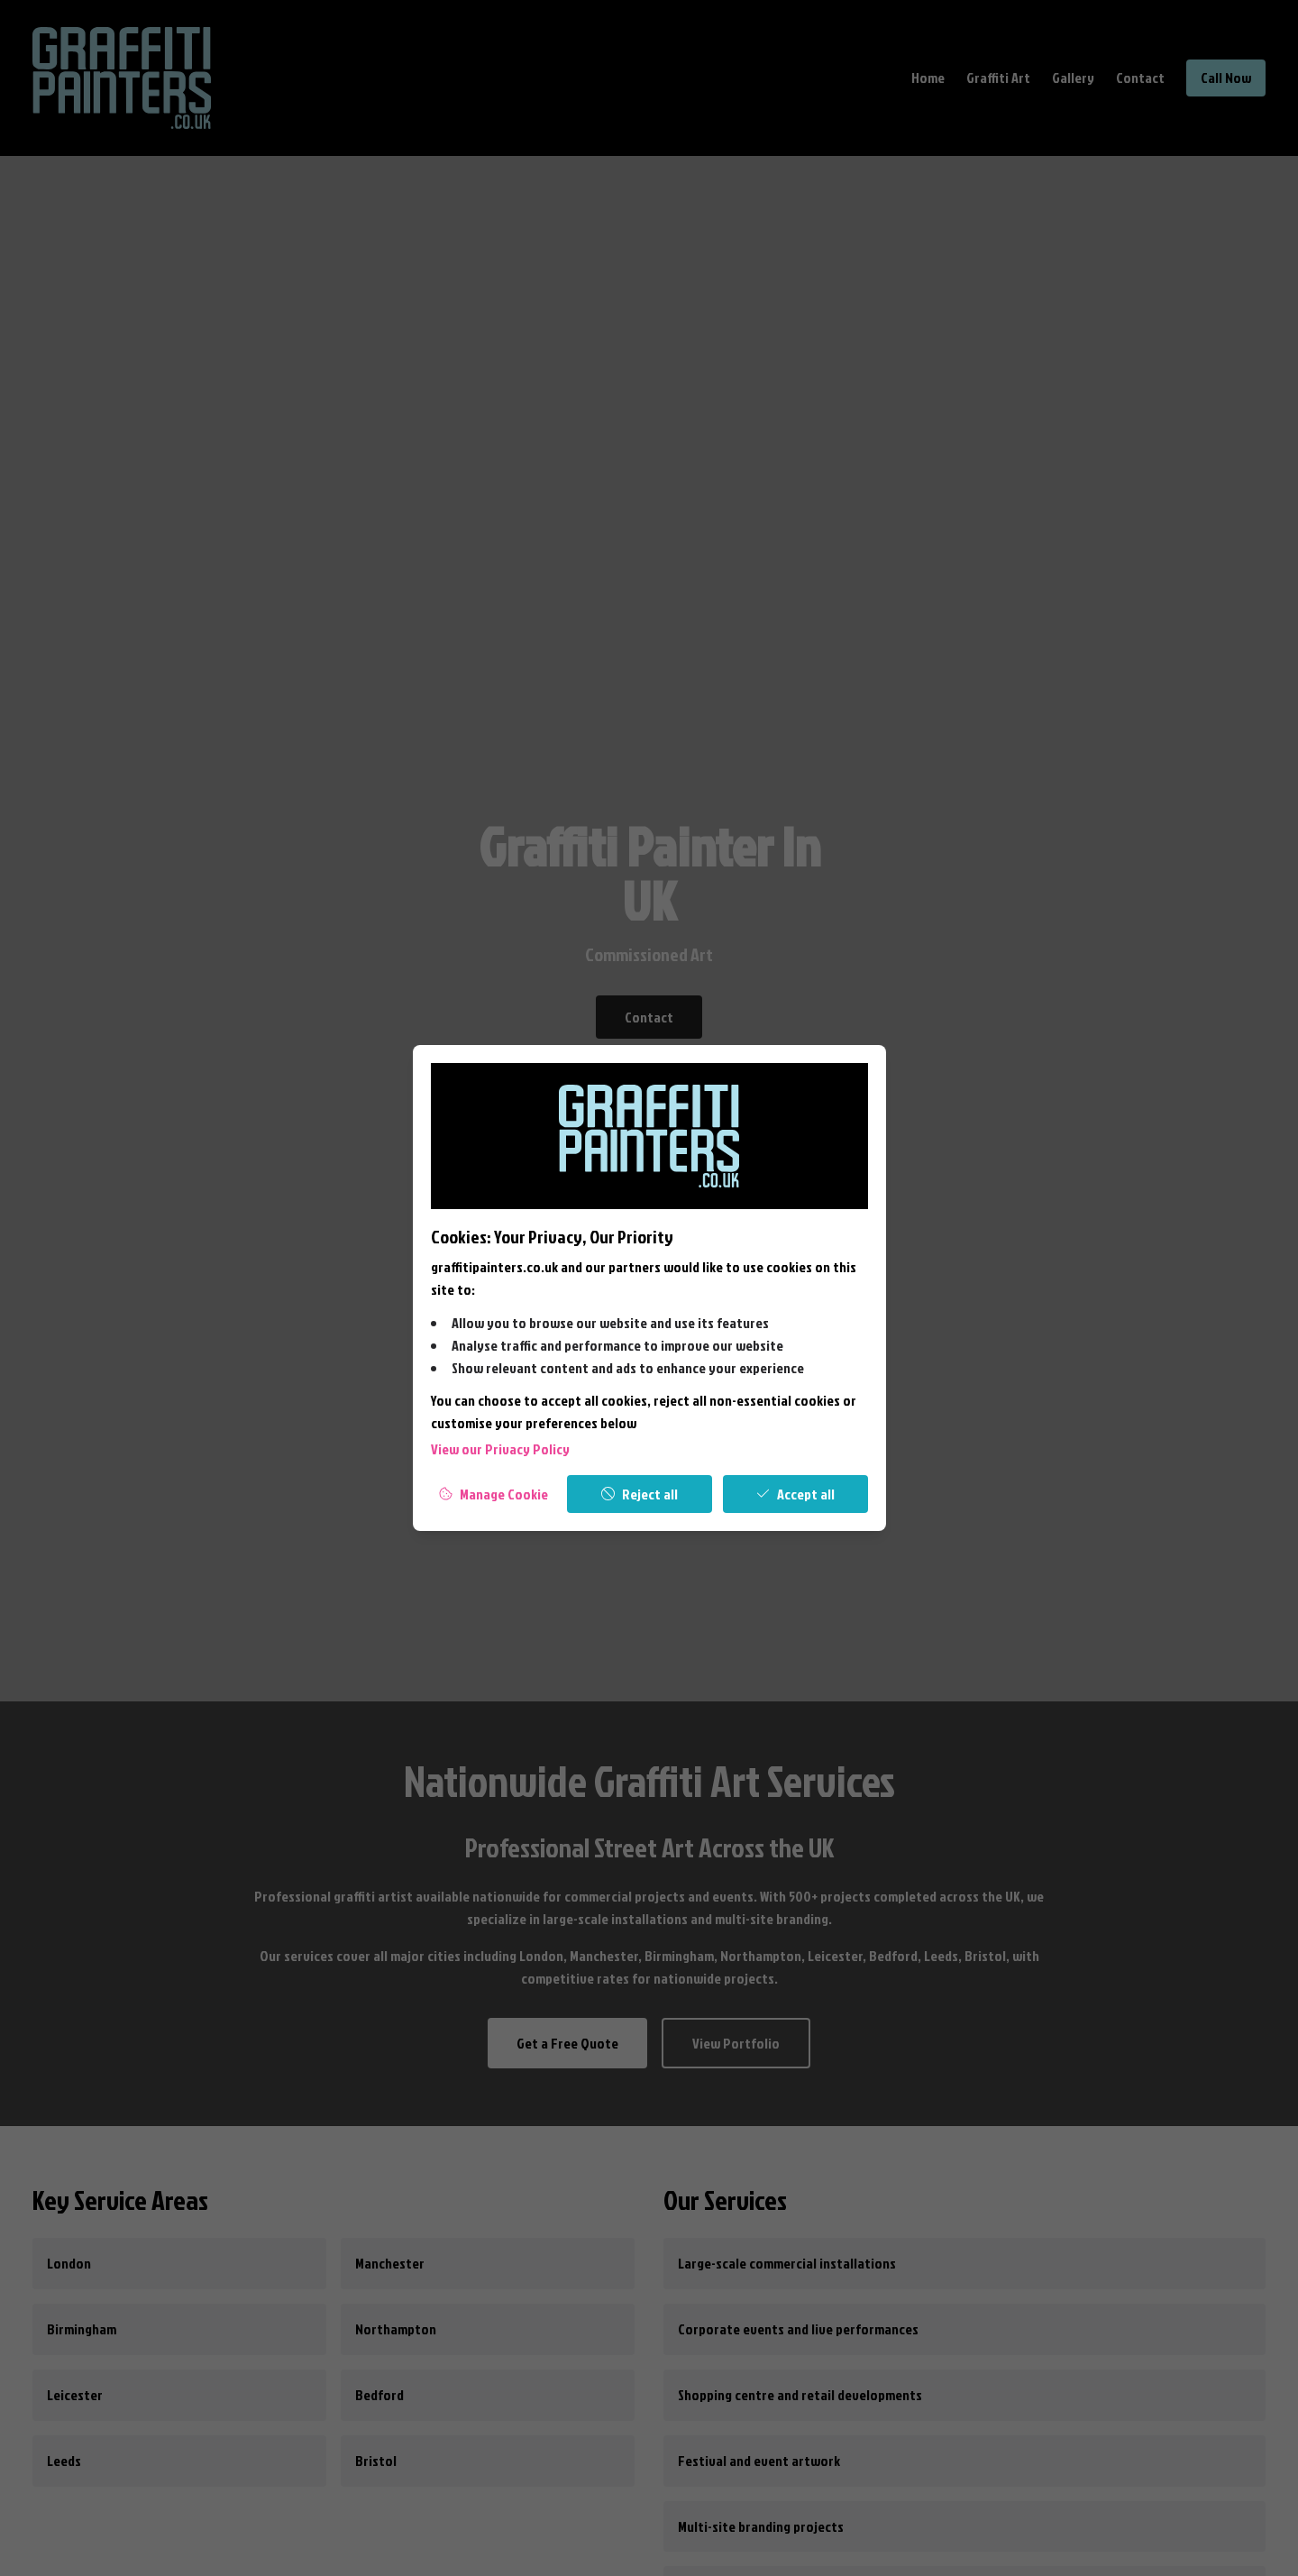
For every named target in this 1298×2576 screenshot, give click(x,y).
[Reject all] (639, 1494)
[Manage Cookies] (494, 1494)
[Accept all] (795, 1494)
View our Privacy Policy (500, 1449)
